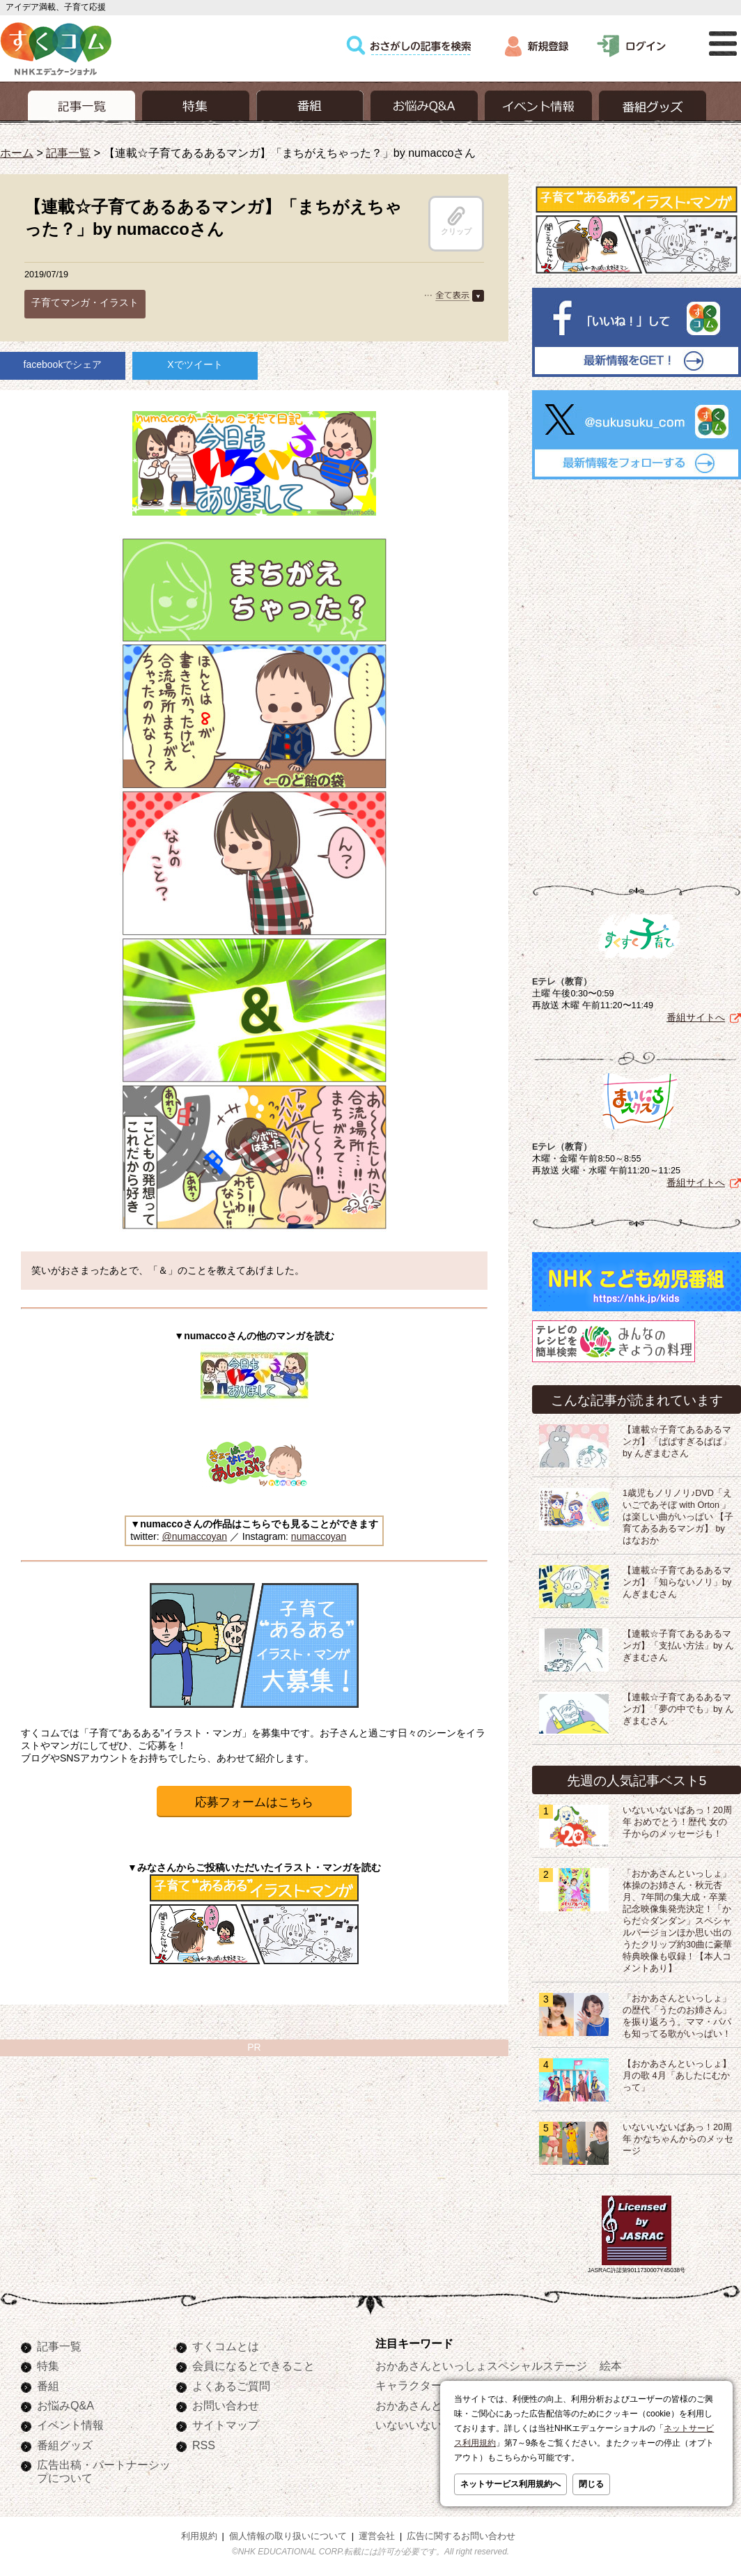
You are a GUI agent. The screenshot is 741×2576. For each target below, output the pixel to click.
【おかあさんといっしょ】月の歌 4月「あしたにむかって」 (677, 2075)
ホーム (16, 152)
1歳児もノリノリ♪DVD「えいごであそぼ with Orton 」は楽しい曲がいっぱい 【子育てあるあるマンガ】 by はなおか (678, 1516)
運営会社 (377, 2536)
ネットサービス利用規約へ (510, 2484)
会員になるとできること (253, 2365)
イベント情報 (70, 2425)
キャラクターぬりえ (425, 2385)
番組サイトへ (695, 1017)
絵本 (611, 2365)
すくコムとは (225, 2346)
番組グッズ (65, 2445)
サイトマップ (225, 2425)
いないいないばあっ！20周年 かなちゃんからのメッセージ (678, 2139)
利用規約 (199, 2536)
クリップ (456, 221)
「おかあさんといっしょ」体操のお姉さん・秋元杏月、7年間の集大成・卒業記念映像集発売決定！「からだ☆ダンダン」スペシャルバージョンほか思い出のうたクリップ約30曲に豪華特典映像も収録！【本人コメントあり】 (677, 1921)
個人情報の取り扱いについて (288, 2536)
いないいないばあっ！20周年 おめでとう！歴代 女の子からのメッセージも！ (677, 1822)
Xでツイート (194, 364)
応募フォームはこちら (254, 1802)
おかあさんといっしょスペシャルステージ (481, 2365)
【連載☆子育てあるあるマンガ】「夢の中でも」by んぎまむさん (678, 1709)
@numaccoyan (194, 1536)
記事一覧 (68, 152)
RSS (203, 2445)
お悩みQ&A (65, 2405)
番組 (48, 2386)
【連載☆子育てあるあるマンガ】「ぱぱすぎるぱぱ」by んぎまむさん (677, 1441)
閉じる (591, 2484)
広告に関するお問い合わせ (461, 2536)
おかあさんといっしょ (431, 2405)
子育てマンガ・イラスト (85, 302)
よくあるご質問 (231, 2386)
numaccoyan (318, 1536)
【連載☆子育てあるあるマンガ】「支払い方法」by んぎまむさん (678, 1646)
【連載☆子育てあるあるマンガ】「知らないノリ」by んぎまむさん (677, 1582)
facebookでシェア (63, 364)
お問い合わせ (225, 2405)
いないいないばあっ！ (431, 2425)
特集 (48, 2365)
